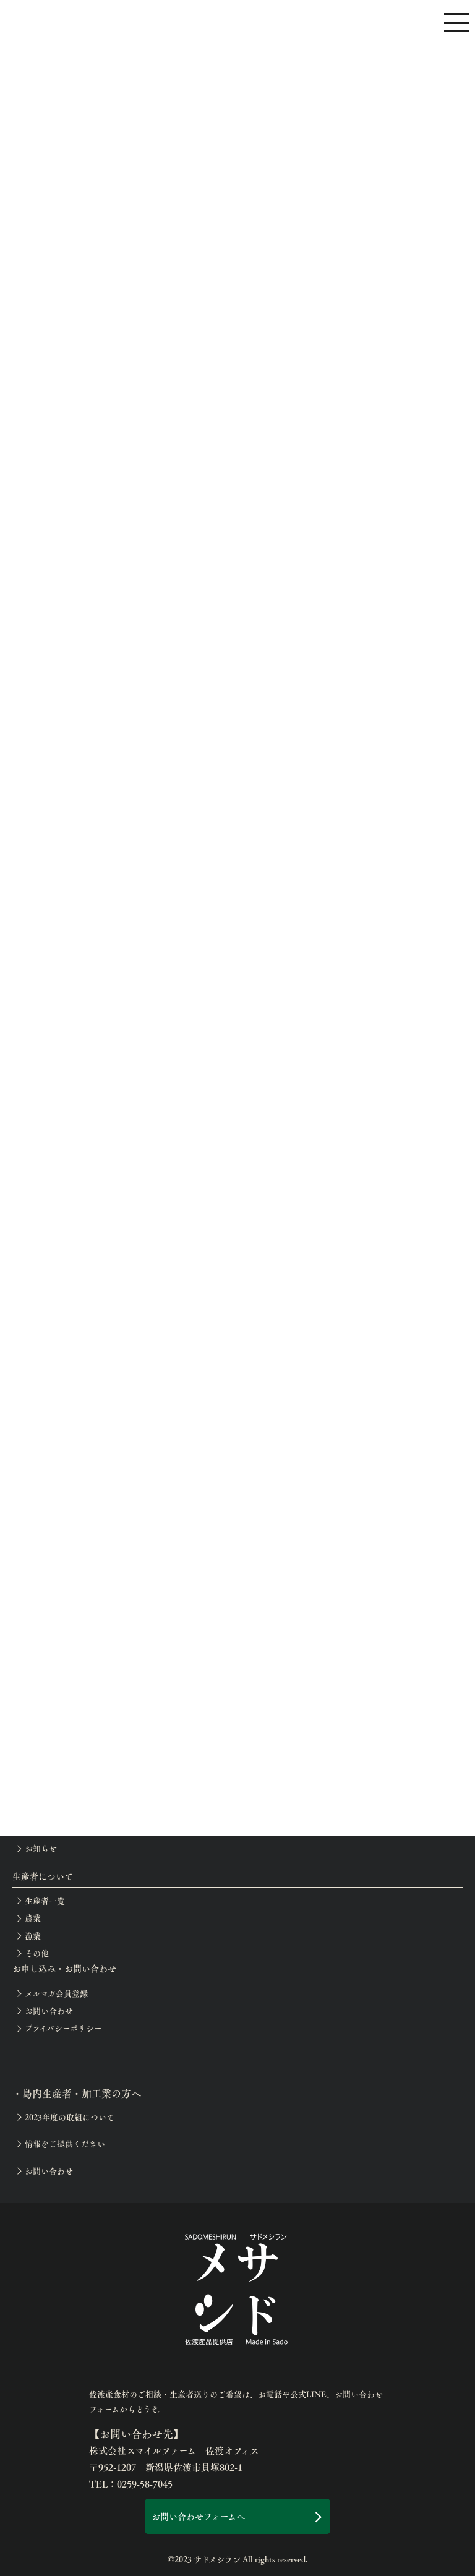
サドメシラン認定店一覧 (68, 1725)
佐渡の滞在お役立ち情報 (69, 1761)
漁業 (33, 1936)
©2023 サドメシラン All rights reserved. (238, 2559)
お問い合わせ (49, 2011)
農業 (33, 1918)
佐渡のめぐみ (48, 1708)
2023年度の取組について (69, 2117)
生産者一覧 (45, 1900)
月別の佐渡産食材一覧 (65, 1690)
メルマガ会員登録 (56, 1993)
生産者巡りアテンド (61, 1743)
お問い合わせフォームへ (198, 2516)
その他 (37, 1953)
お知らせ (41, 1848)
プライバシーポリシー (63, 2028)
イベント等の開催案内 (65, 1813)
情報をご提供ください (65, 2143)
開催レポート (48, 1831)
